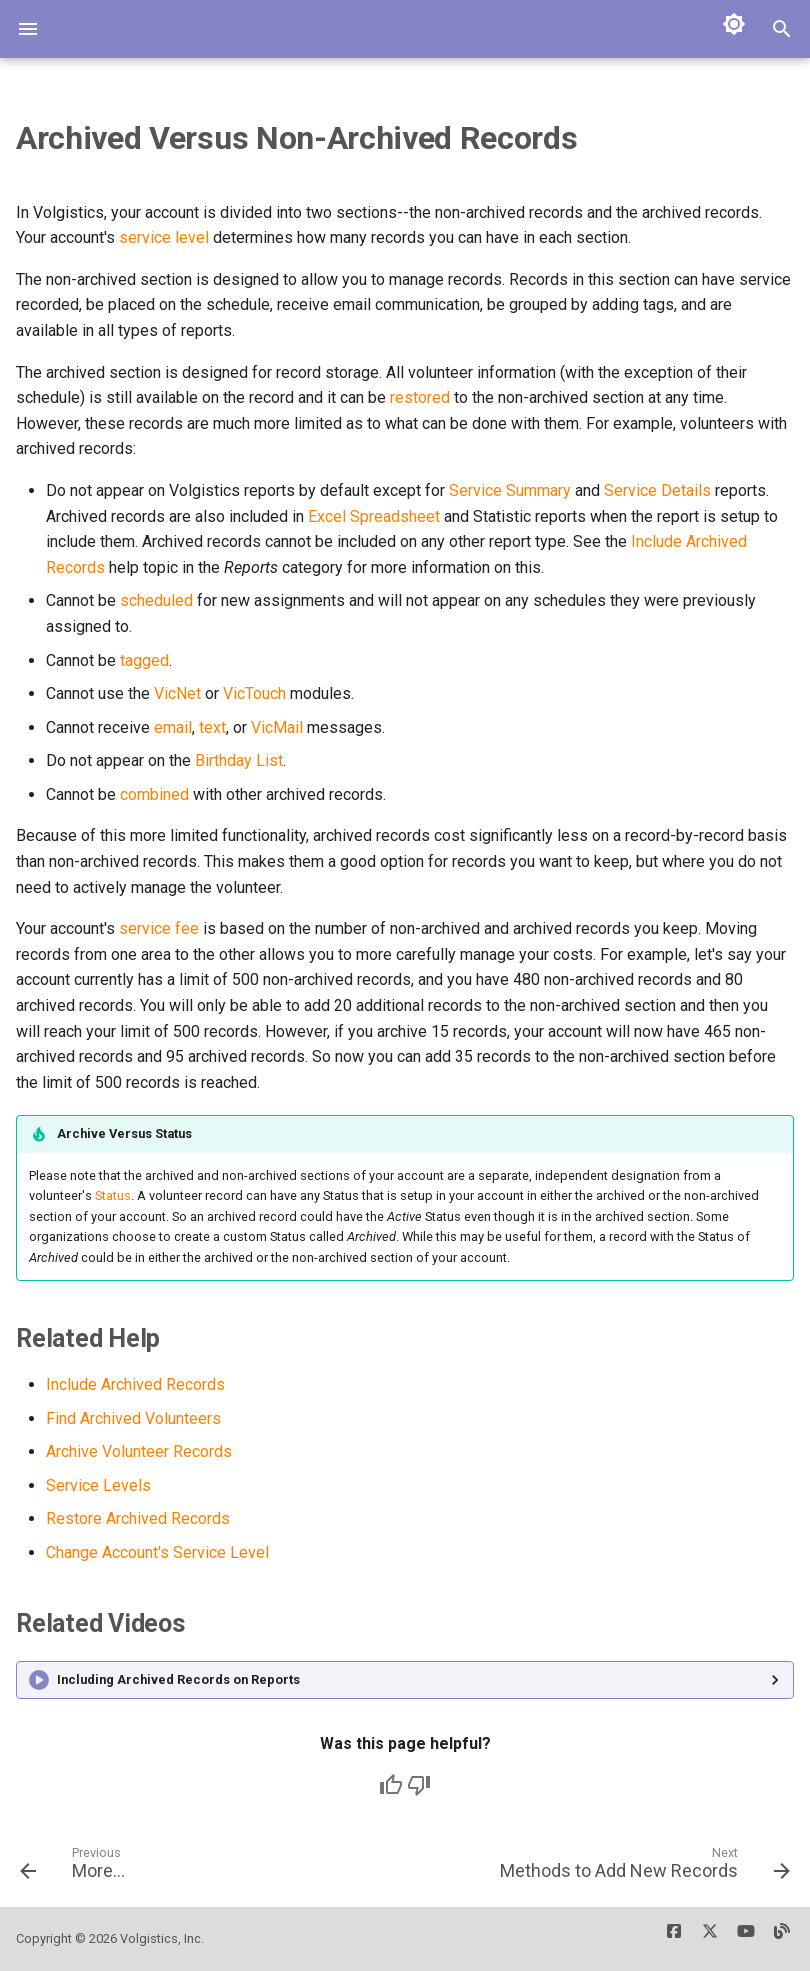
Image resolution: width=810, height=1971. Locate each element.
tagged (144, 660)
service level (164, 237)
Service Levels (98, 1485)
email (173, 727)
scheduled (156, 600)
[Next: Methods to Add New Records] (641, 1870)
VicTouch (254, 693)
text (212, 727)
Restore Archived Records (138, 1518)
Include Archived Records (135, 1384)
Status (113, 1195)
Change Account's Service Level (157, 1552)
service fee (159, 928)
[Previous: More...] (76, 1870)
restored (420, 397)
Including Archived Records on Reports (178, 1679)
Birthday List (239, 760)
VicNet (177, 693)
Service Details (657, 490)
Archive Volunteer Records (139, 1451)
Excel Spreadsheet (374, 516)
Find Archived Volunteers (133, 1418)
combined (154, 794)
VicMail (277, 727)
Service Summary (510, 490)
